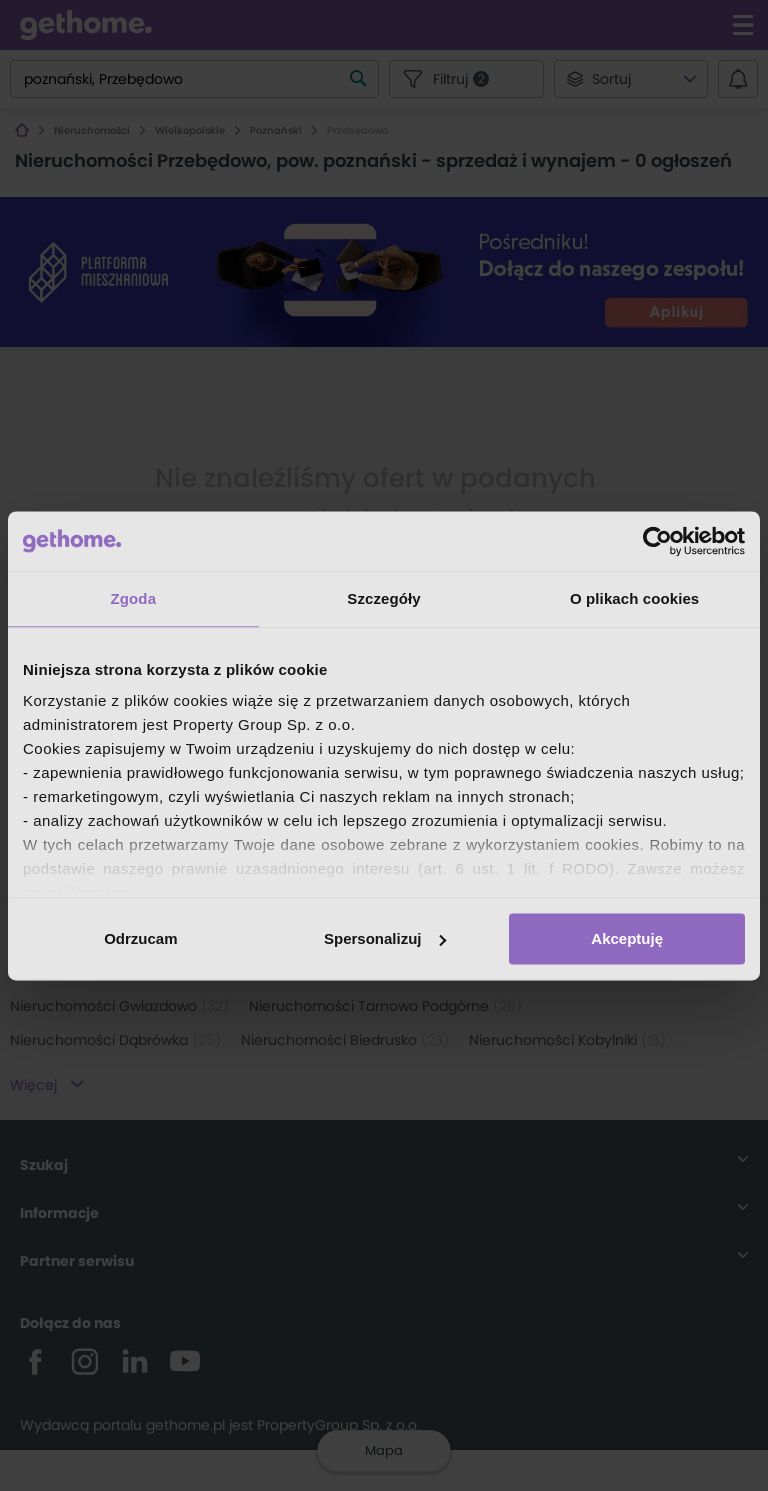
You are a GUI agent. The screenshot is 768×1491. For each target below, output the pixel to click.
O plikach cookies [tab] (634, 598)
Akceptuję (627, 938)
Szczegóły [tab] (383, 598)
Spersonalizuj (385, 938)
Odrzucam (140, 938)
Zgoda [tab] (134, 598)
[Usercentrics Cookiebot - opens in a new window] (657, 541)
